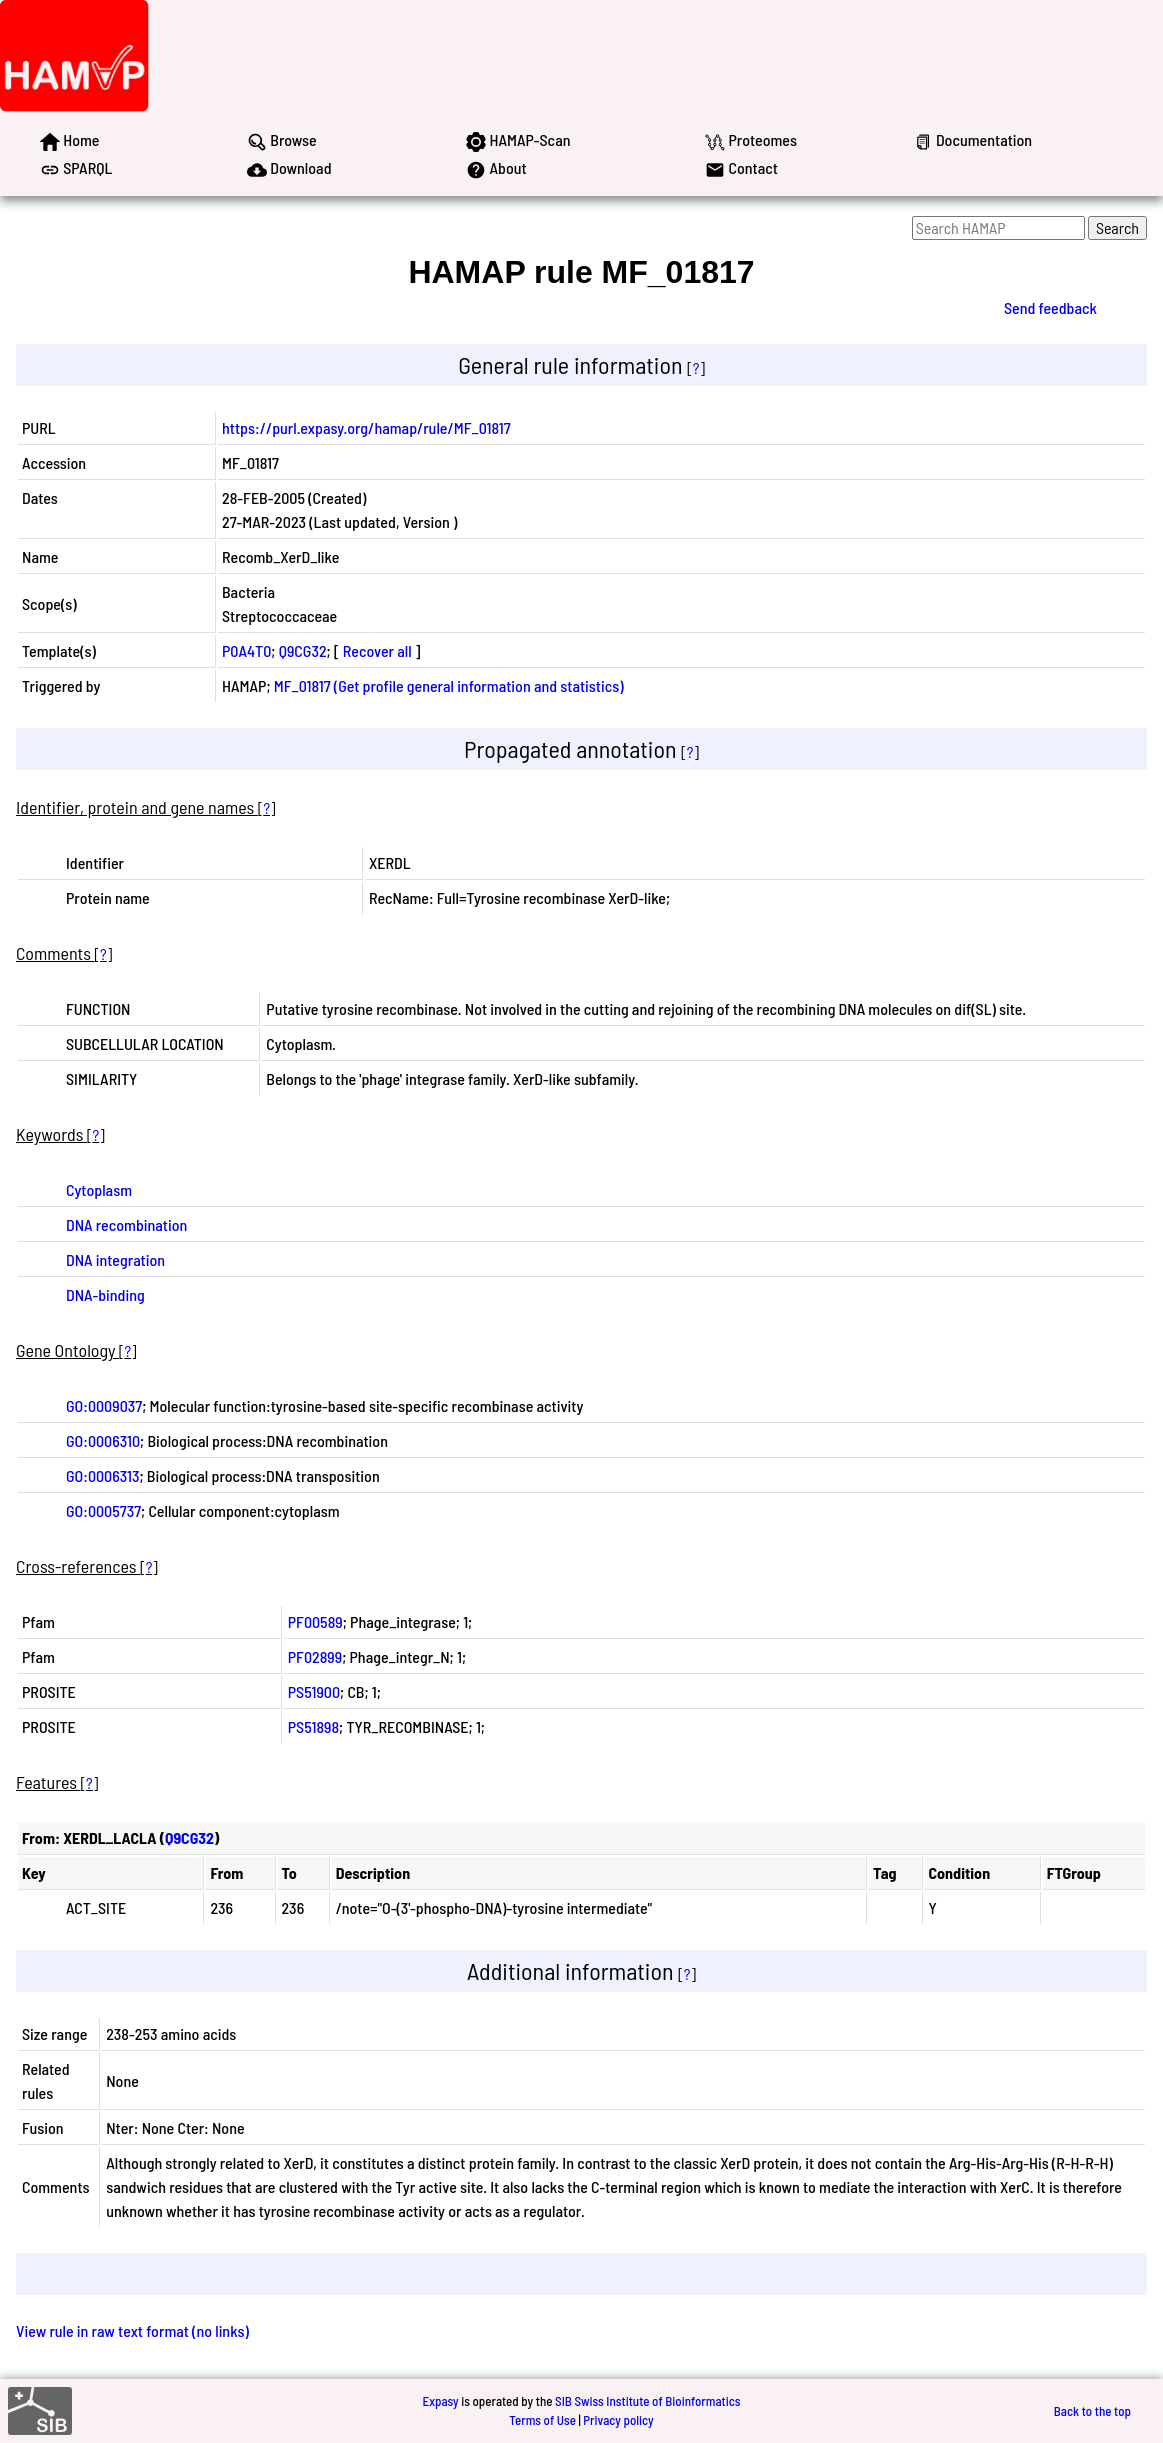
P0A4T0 (246, 650)
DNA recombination (126, 1224)
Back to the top (1092, 2411)
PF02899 (315, 1656)
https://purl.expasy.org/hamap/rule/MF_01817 (366, 427)
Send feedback (1050, 307)
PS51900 (314, 1691)
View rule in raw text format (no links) (132, 2330)
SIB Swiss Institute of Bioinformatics (647, 2401)
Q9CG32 (303, 650)
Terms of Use (542, 2420)
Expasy (440, 2401)
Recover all (377, 650)
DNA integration (115, 1259)
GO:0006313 (103, 1475)
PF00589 (315, 1621)
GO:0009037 (104, 1405)
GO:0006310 (103, 1440)
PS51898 (313, 1726)
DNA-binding (105, 1294)
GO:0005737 (103, 1510)
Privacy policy (618, 2420)
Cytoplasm (99, 1189)
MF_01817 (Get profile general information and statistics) (449, 685)
